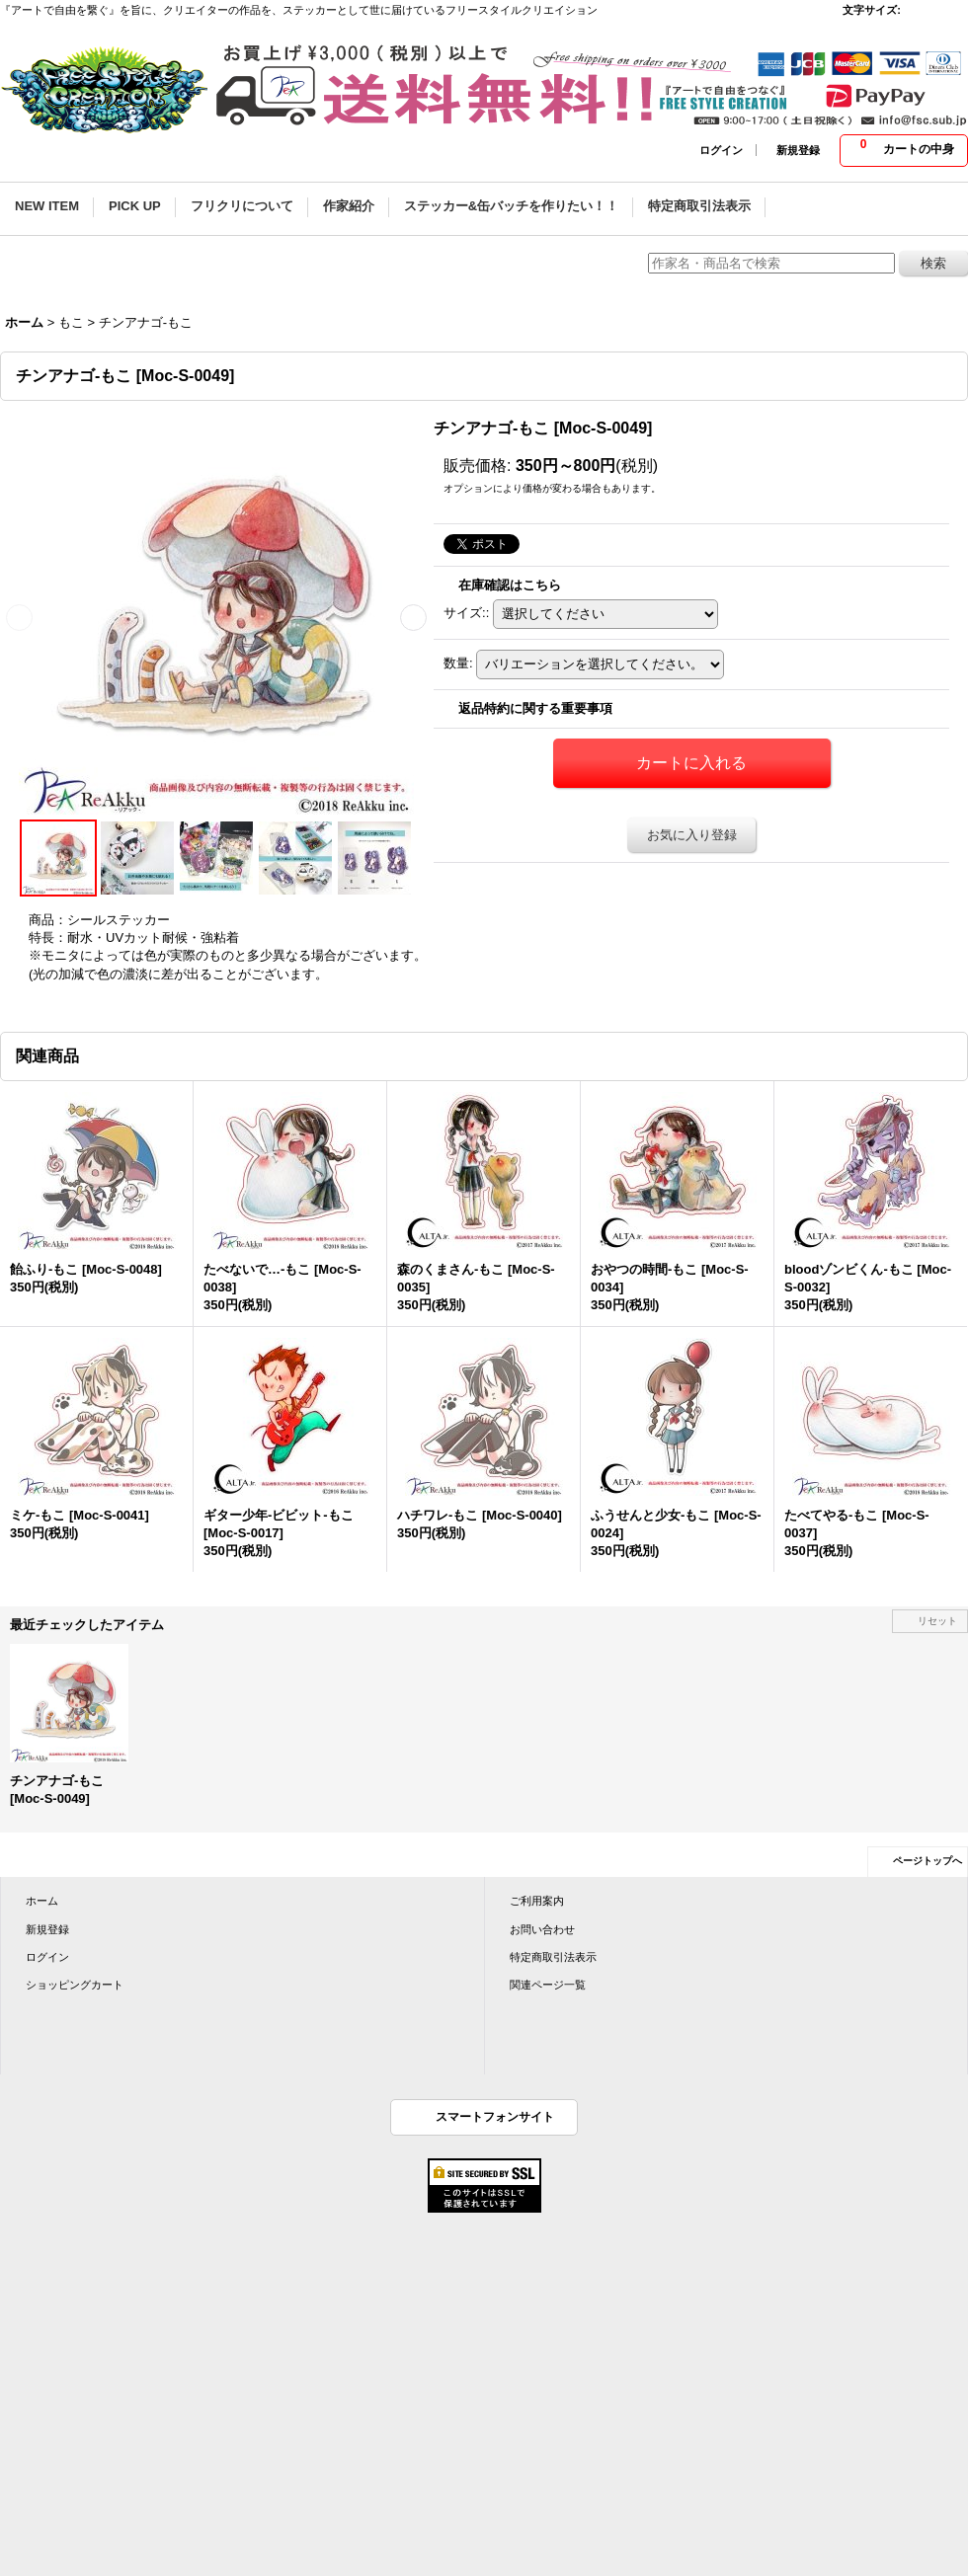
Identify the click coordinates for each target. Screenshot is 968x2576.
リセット (937, 1620)
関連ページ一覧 (548, 1985)
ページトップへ (927, 1860)
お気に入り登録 (692, 834)
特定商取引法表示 (553, 1957)
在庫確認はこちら (509, 585)
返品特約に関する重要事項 (535, 708)
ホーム (42, 1901)
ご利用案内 (537, 1901)
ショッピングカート (74, 1985)
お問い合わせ (542, 1929)
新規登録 (798, 150)
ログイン (721, 150)
